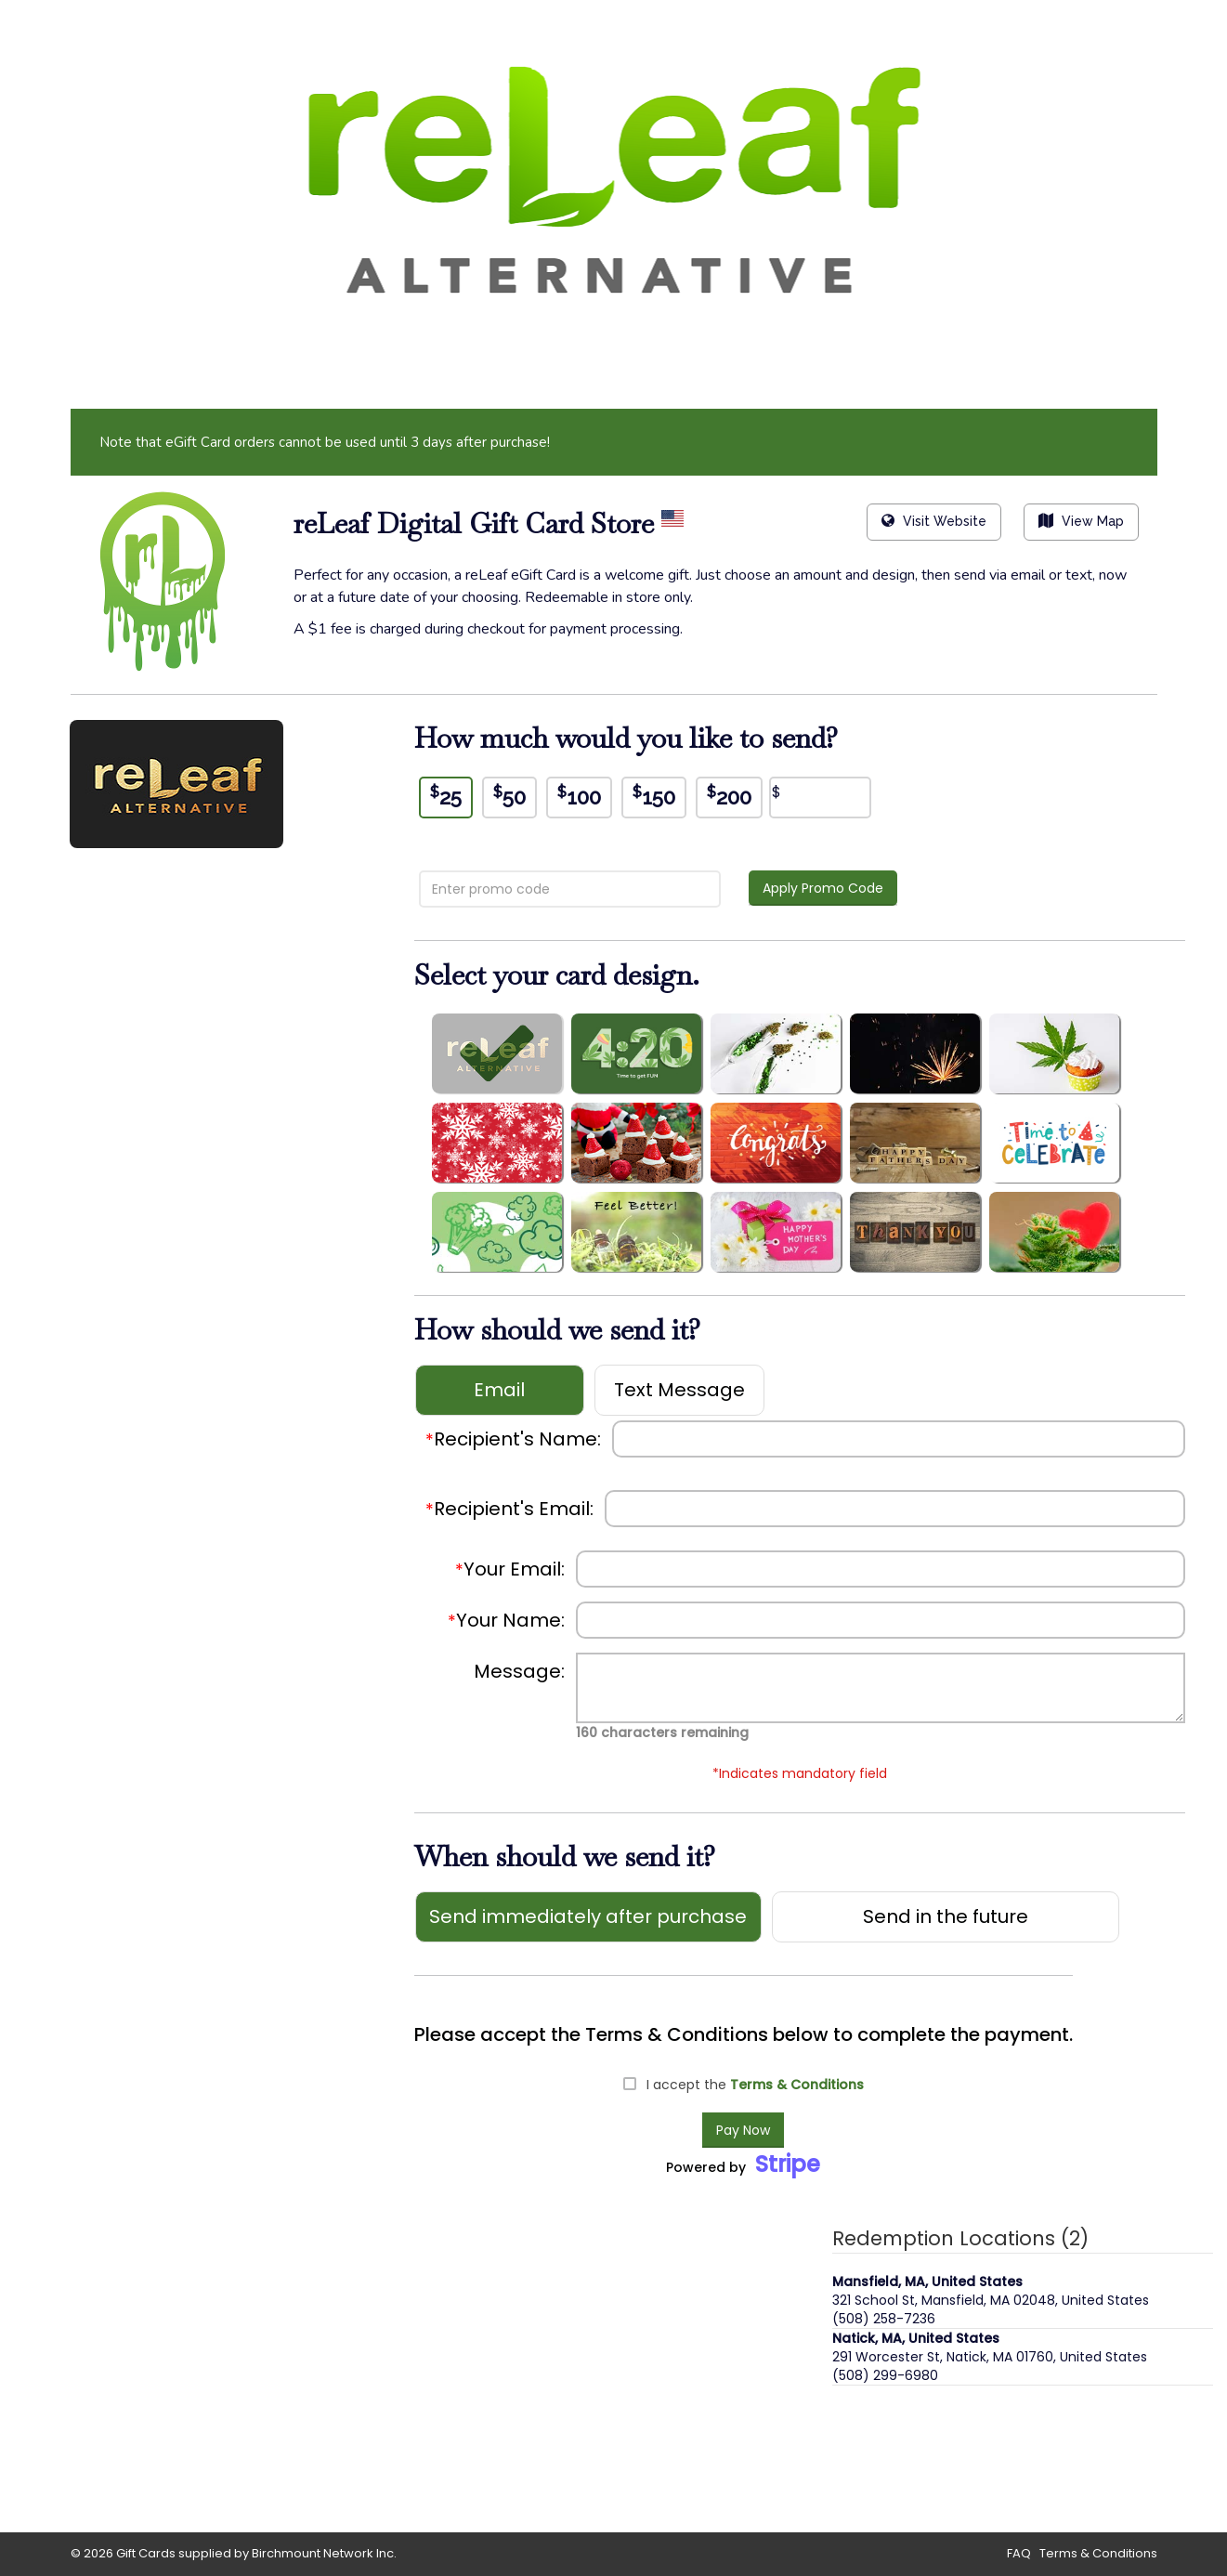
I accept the (755, 2084)
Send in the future (945, 1916)
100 (579, 796)
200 (729, 796)
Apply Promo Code (823, 888)
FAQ (1019, 2553)
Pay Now (743, 2130)
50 (509, 796)
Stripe (787, 2164)
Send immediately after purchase (588, 1916)
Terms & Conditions (797, 2084)
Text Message (679, 1390)
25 (446, 796)
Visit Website (933, 521)
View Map (1081, 521)
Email (499, 1390)
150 (654, 796)
